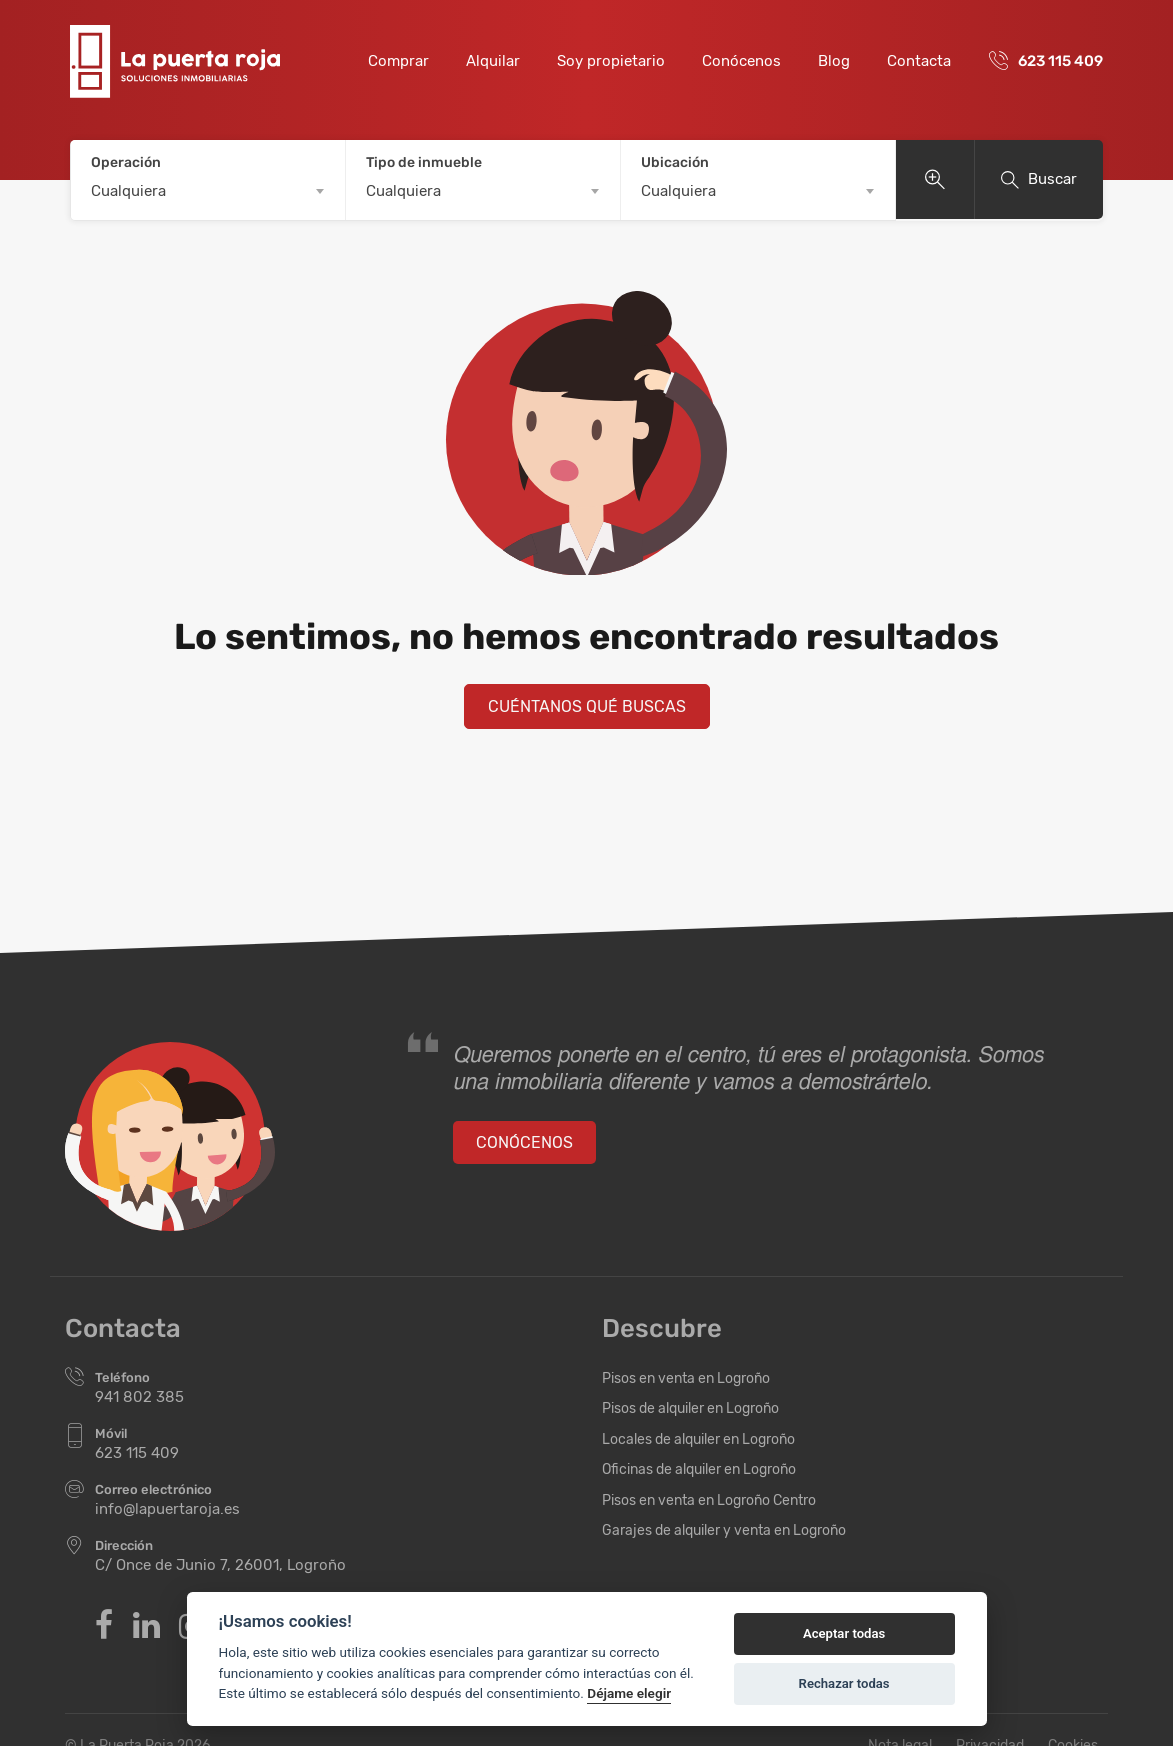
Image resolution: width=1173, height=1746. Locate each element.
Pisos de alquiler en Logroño (690, 1408)
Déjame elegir (629, 1693)
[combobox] (208, 191)
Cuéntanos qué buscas (587, 706)
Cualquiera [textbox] (128, 191)
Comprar (398, 61)
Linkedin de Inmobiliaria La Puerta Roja (146, 1625)
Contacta (919, 61)
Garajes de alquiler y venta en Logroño (724, 1530)
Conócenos (741, 61)
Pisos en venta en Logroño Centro (709, 1500)
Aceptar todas (844, 1633)
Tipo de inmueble (424, 162)
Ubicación (675, 162)
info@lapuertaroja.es (167, 1509)
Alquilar (493, 61)
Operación (126, 162)
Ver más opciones (935, 179)
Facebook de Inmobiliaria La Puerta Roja (104, 1625)
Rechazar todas (844, 1683)
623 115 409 (1060, 61)
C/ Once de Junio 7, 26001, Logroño (220, 1565)
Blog (834, 61)
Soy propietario (611, 61)
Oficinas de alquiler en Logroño (699, 1469)
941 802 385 (139, 1397)
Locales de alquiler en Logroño (698, 1439)
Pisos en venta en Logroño (686, 1378)
